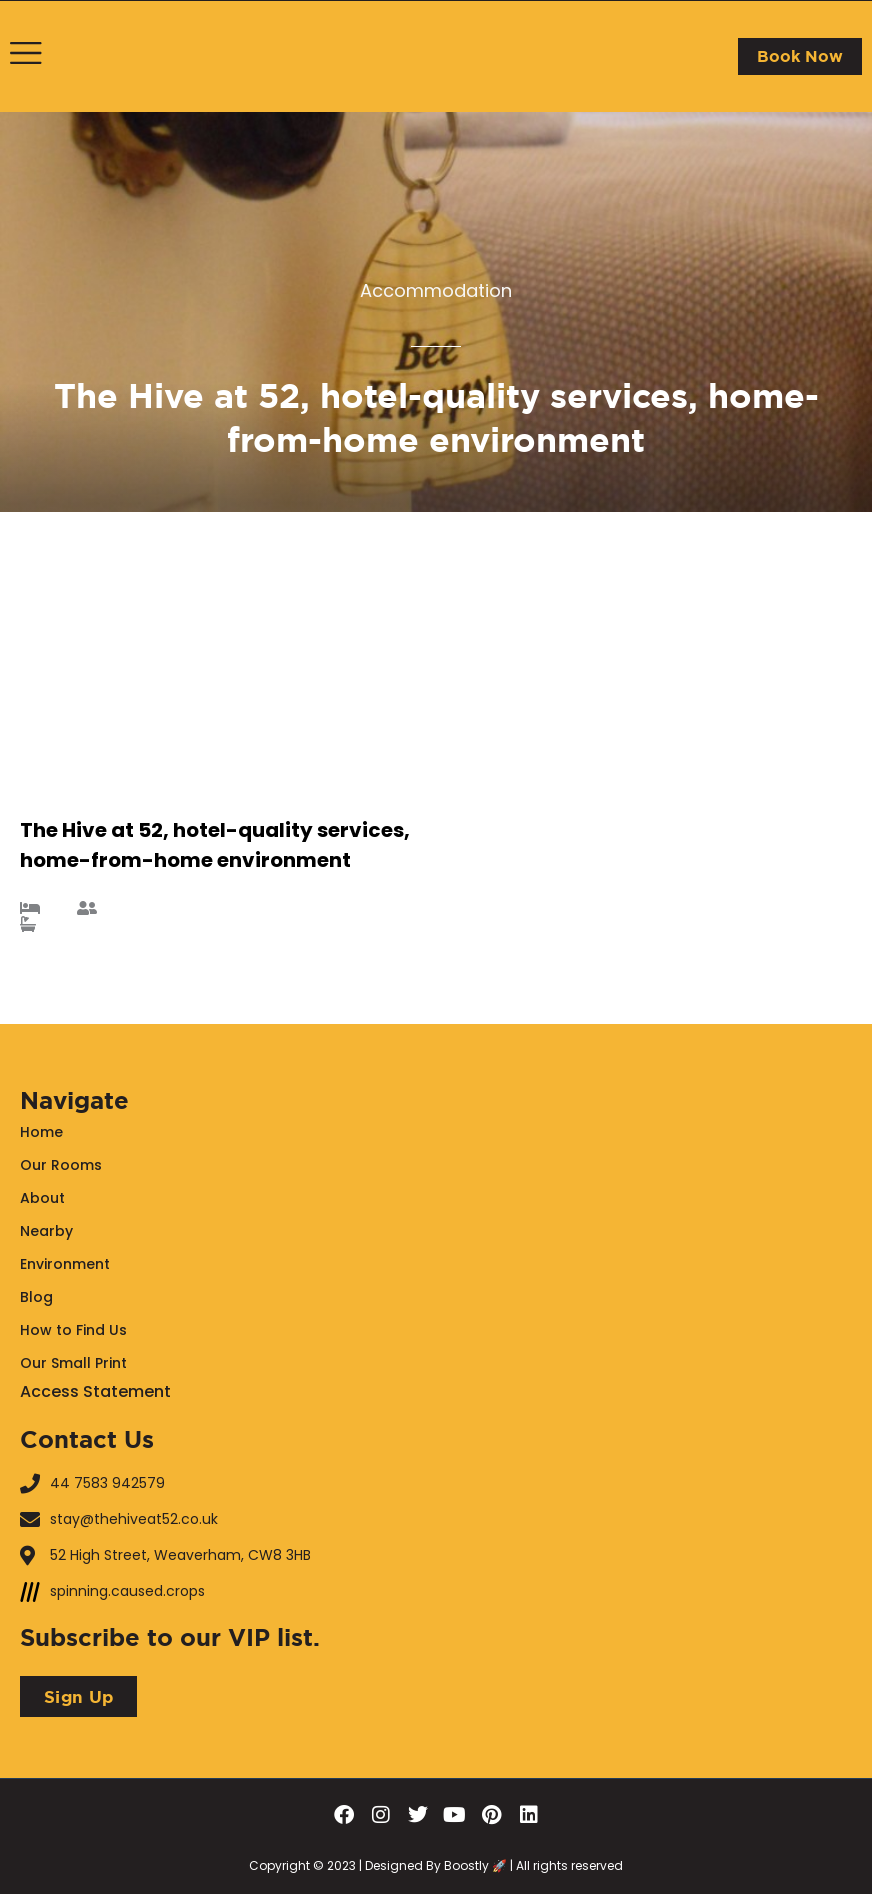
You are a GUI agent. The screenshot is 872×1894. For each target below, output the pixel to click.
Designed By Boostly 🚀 (434, 1865)
